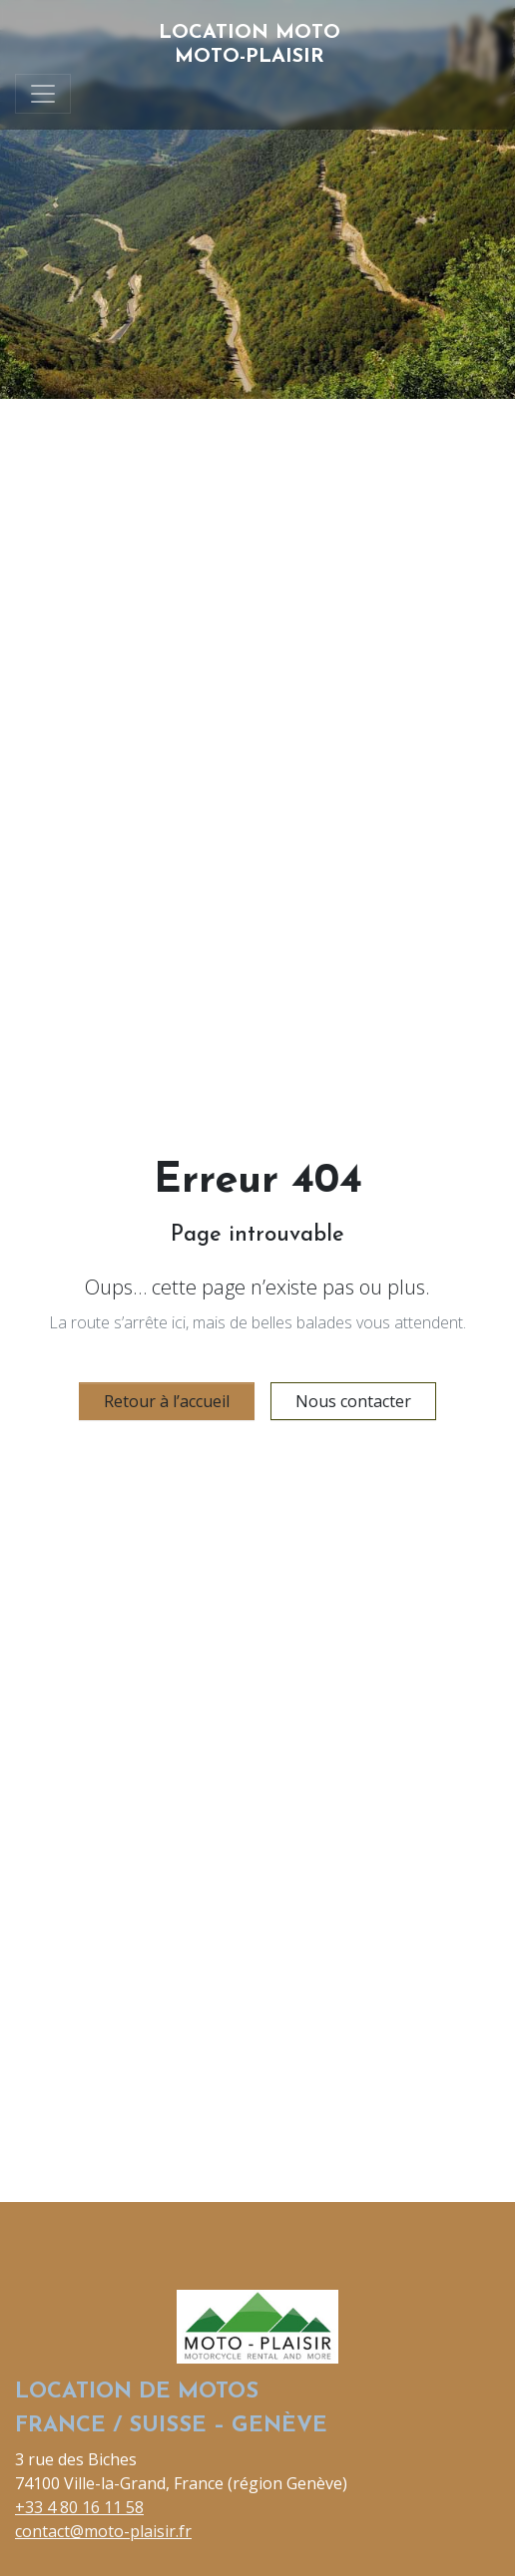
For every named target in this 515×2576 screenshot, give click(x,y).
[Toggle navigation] (43, 94)
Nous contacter (353, 1401)
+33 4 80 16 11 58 (79, 2507)
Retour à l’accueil (167, 1401)
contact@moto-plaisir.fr (103, 2531)
